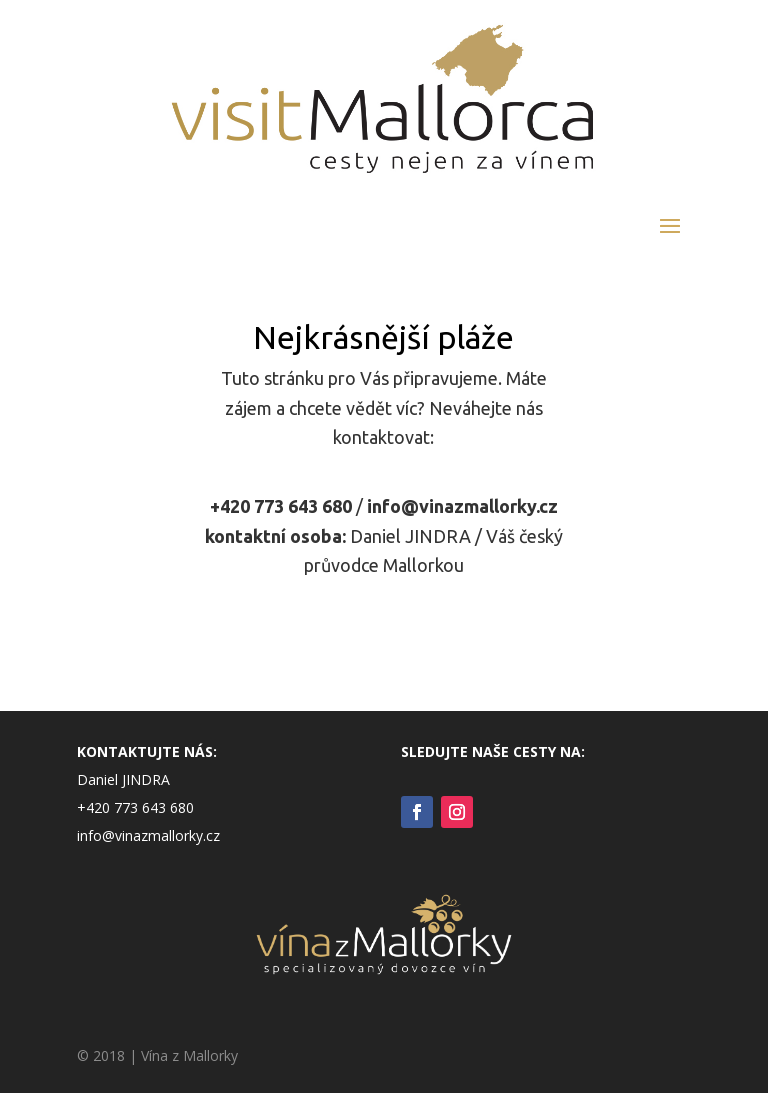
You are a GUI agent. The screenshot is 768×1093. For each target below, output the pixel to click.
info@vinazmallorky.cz (462, 506)
